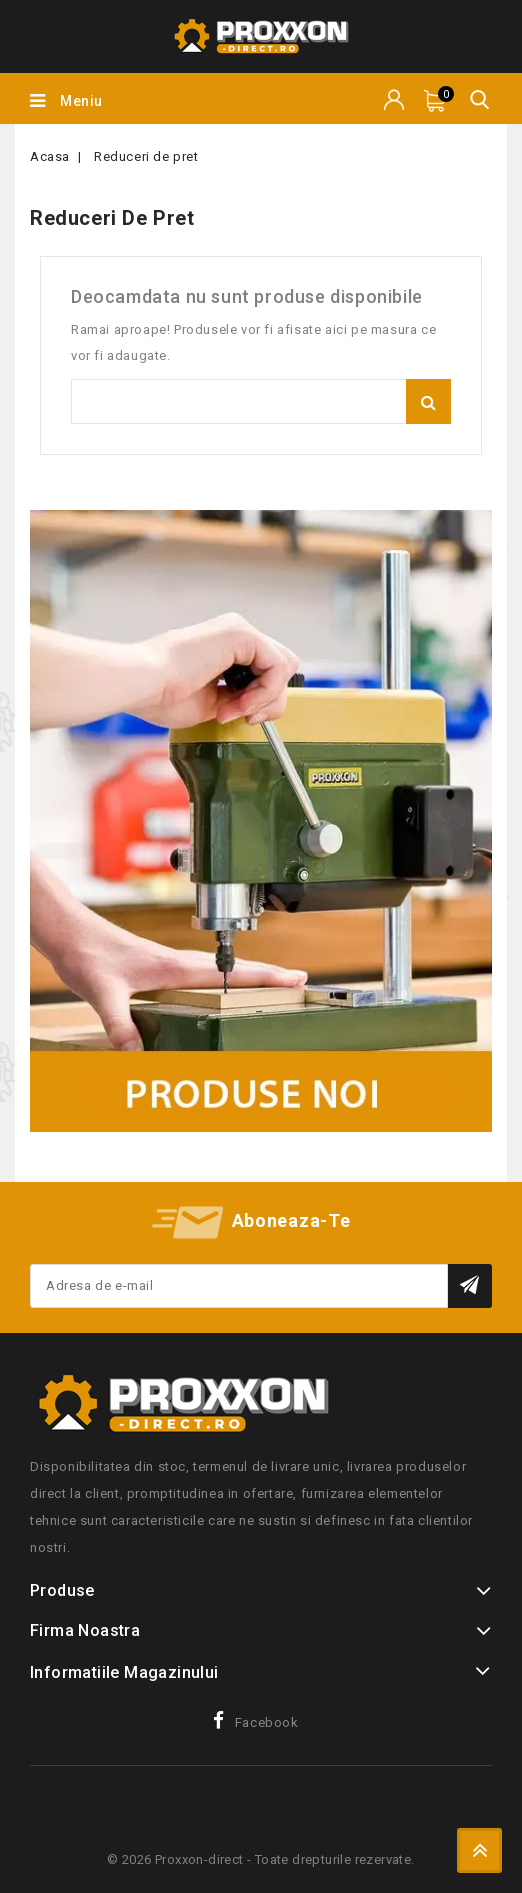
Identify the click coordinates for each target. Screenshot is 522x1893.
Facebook (267, 1722)
